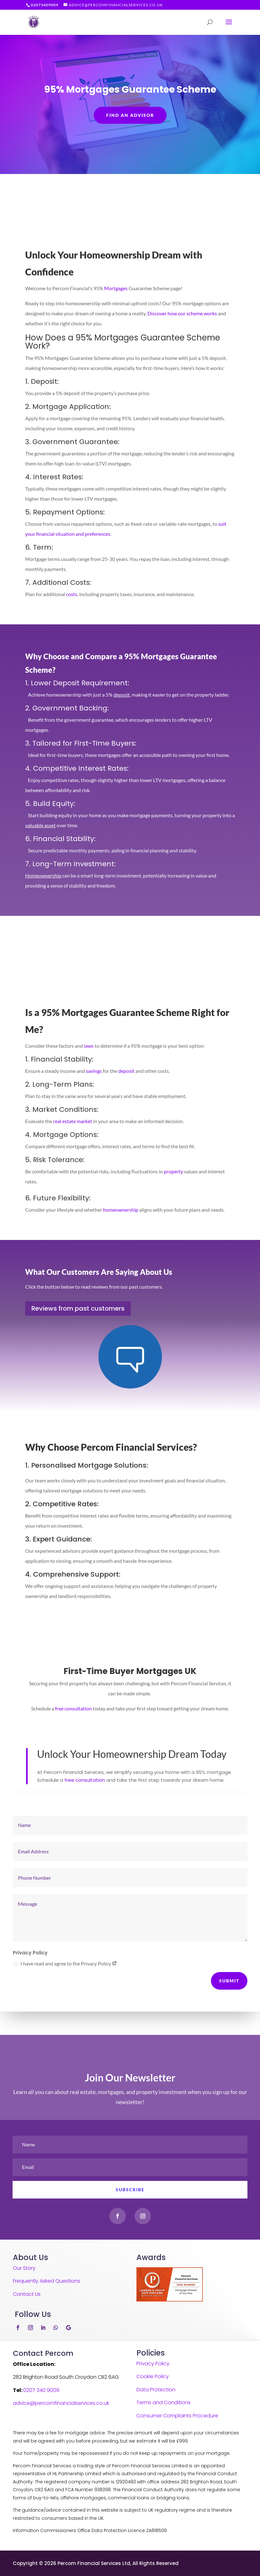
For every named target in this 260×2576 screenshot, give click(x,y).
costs (71, 594)
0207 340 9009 (41, 2390)
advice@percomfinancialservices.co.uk (61, 2403)
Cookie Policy (152, 2376)
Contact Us (27, 2294)
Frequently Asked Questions (46, 2281)
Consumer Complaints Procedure (177, 2415)
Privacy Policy (152, 2363)
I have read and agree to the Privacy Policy (65, 1963)
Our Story (24, 2268)
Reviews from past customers (77, 1308)
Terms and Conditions (163, 2402)
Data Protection (155, 2389)
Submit (229, 1980)
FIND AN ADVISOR (130, 116)
